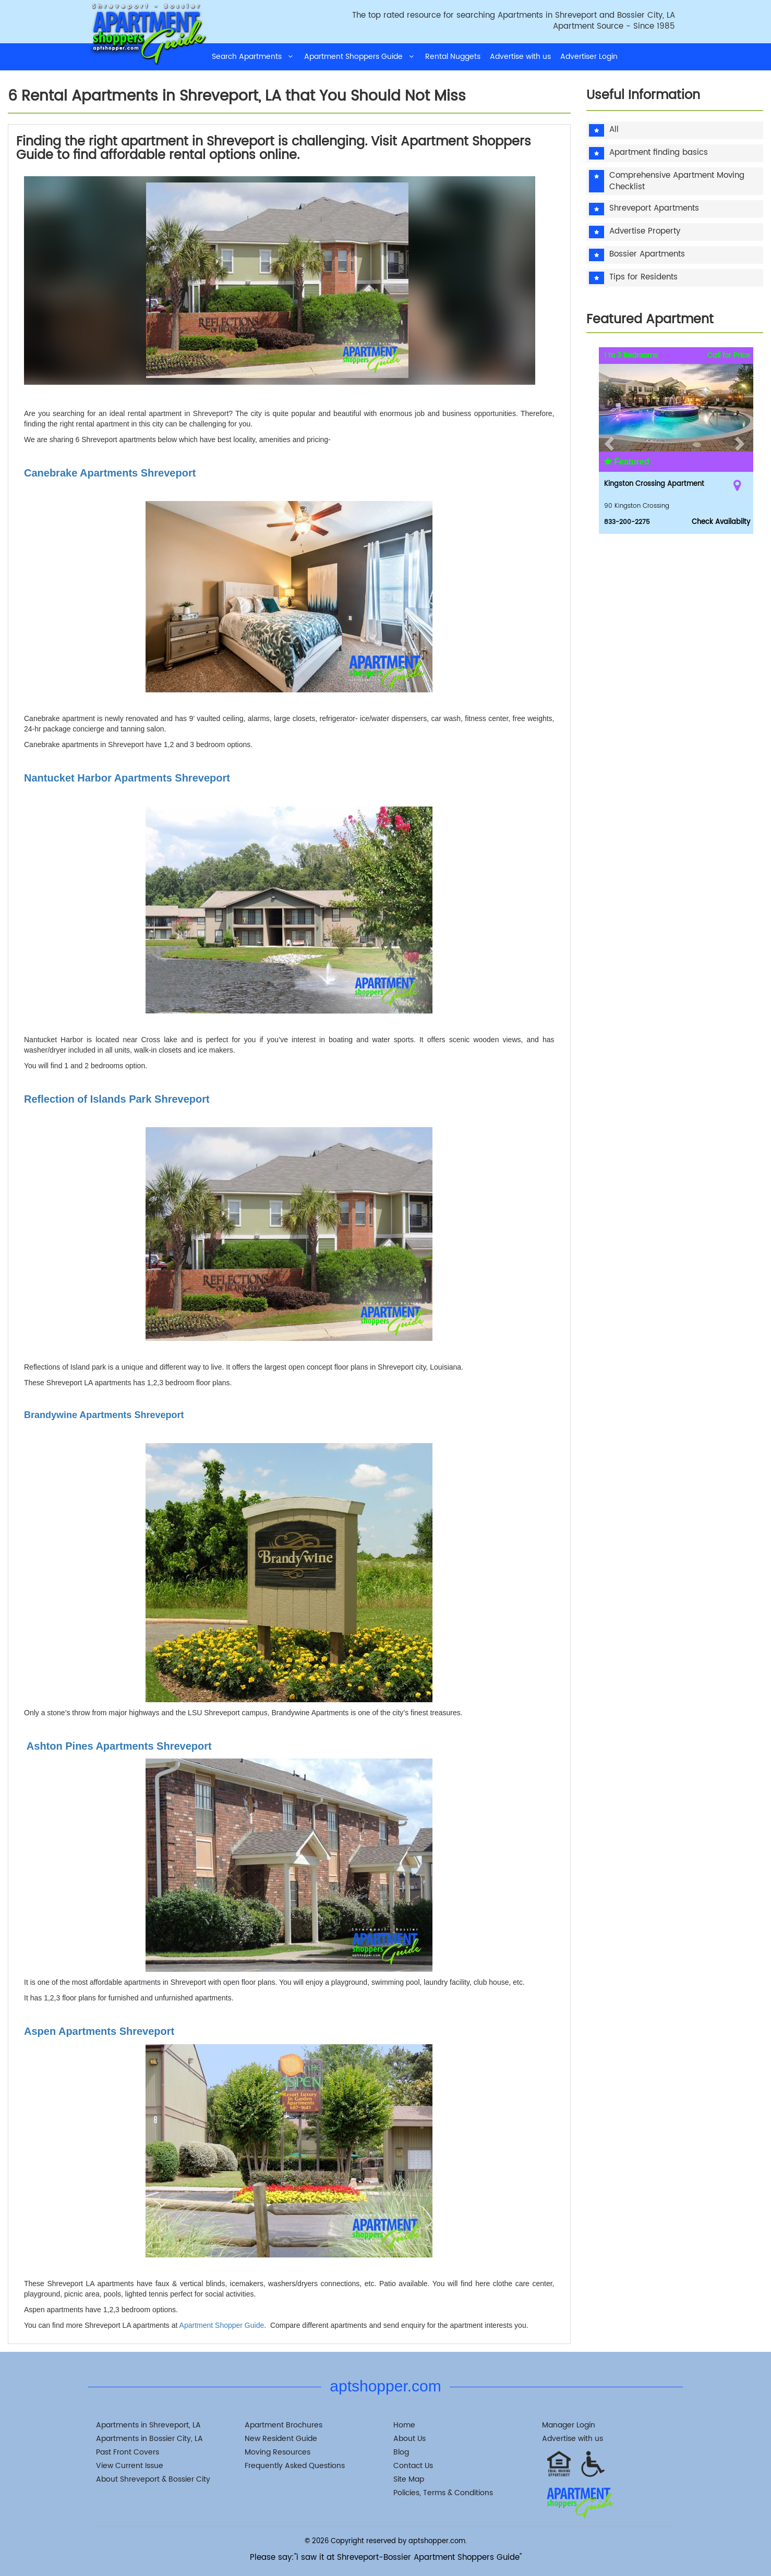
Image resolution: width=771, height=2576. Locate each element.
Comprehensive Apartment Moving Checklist (676, 181)
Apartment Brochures (283, 2425)
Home (404, 2425)
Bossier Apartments (647, 255)
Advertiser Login (589, 57)
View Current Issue (129, 2466)
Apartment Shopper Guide (221, 2325)
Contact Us (413, 2466)
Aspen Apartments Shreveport (99, 2031)
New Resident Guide (281, 2439)
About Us (409, 2439)
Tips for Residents (643, 278)
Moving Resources (277, 2452)
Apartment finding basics (658, 153)
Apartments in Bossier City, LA (149, 2439)
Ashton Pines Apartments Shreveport (118, 1746)
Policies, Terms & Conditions (443, 2493)
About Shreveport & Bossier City (153, 2479)
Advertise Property (644, 232)
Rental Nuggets (452, 57)
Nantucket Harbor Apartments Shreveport (127, 778)
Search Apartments (253, 57)
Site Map (408, 2479)
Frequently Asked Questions (295, 2466)
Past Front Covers (127, 2452)
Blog (401, 2452)
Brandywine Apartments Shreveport (104, 1415)
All (614, 130)
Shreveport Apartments (654, 209)
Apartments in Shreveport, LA (148, 2425)
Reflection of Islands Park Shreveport (117, 1099)
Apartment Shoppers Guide (360, 57)
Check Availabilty (721, 522)
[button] (608, 441)
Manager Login (568, 2425)
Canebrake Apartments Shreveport (110, 473)
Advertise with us (520, 57)
